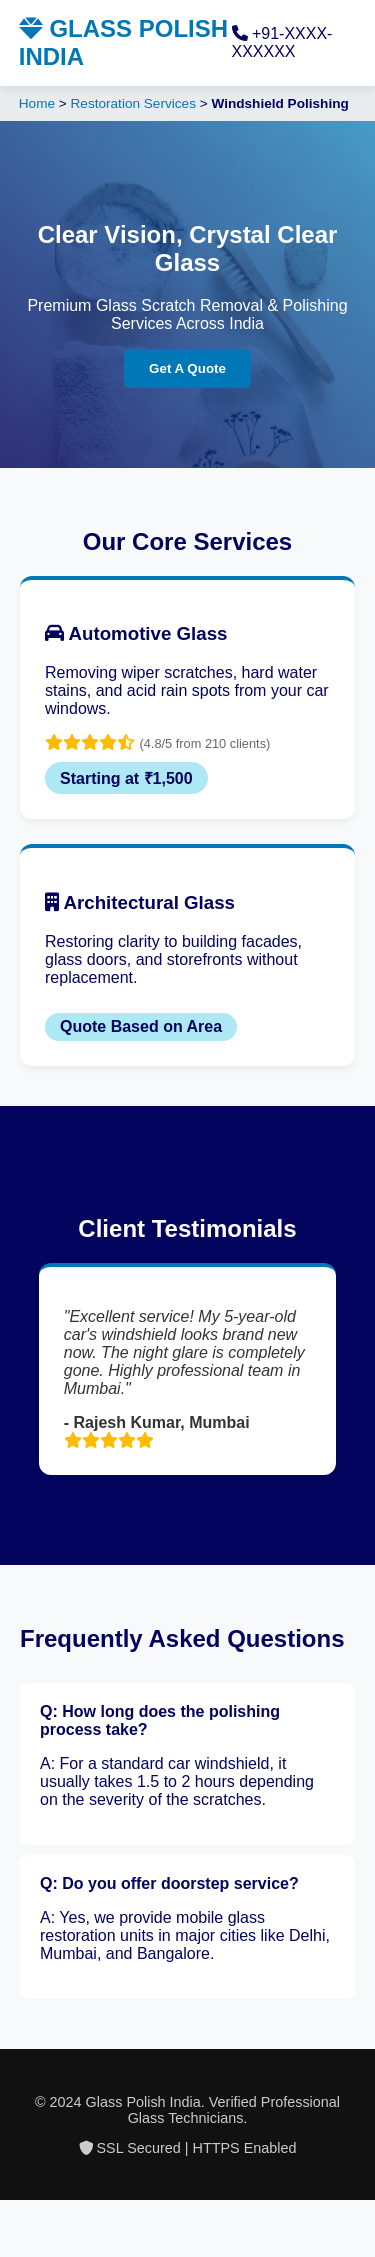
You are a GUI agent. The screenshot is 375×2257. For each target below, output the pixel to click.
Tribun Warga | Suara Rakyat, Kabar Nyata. (13, 2200)
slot (1, 2200)
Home (37, 103)
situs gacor (3, 2218)
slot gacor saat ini (5, 2236)
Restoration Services (133, 103)
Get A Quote (187, 368)
